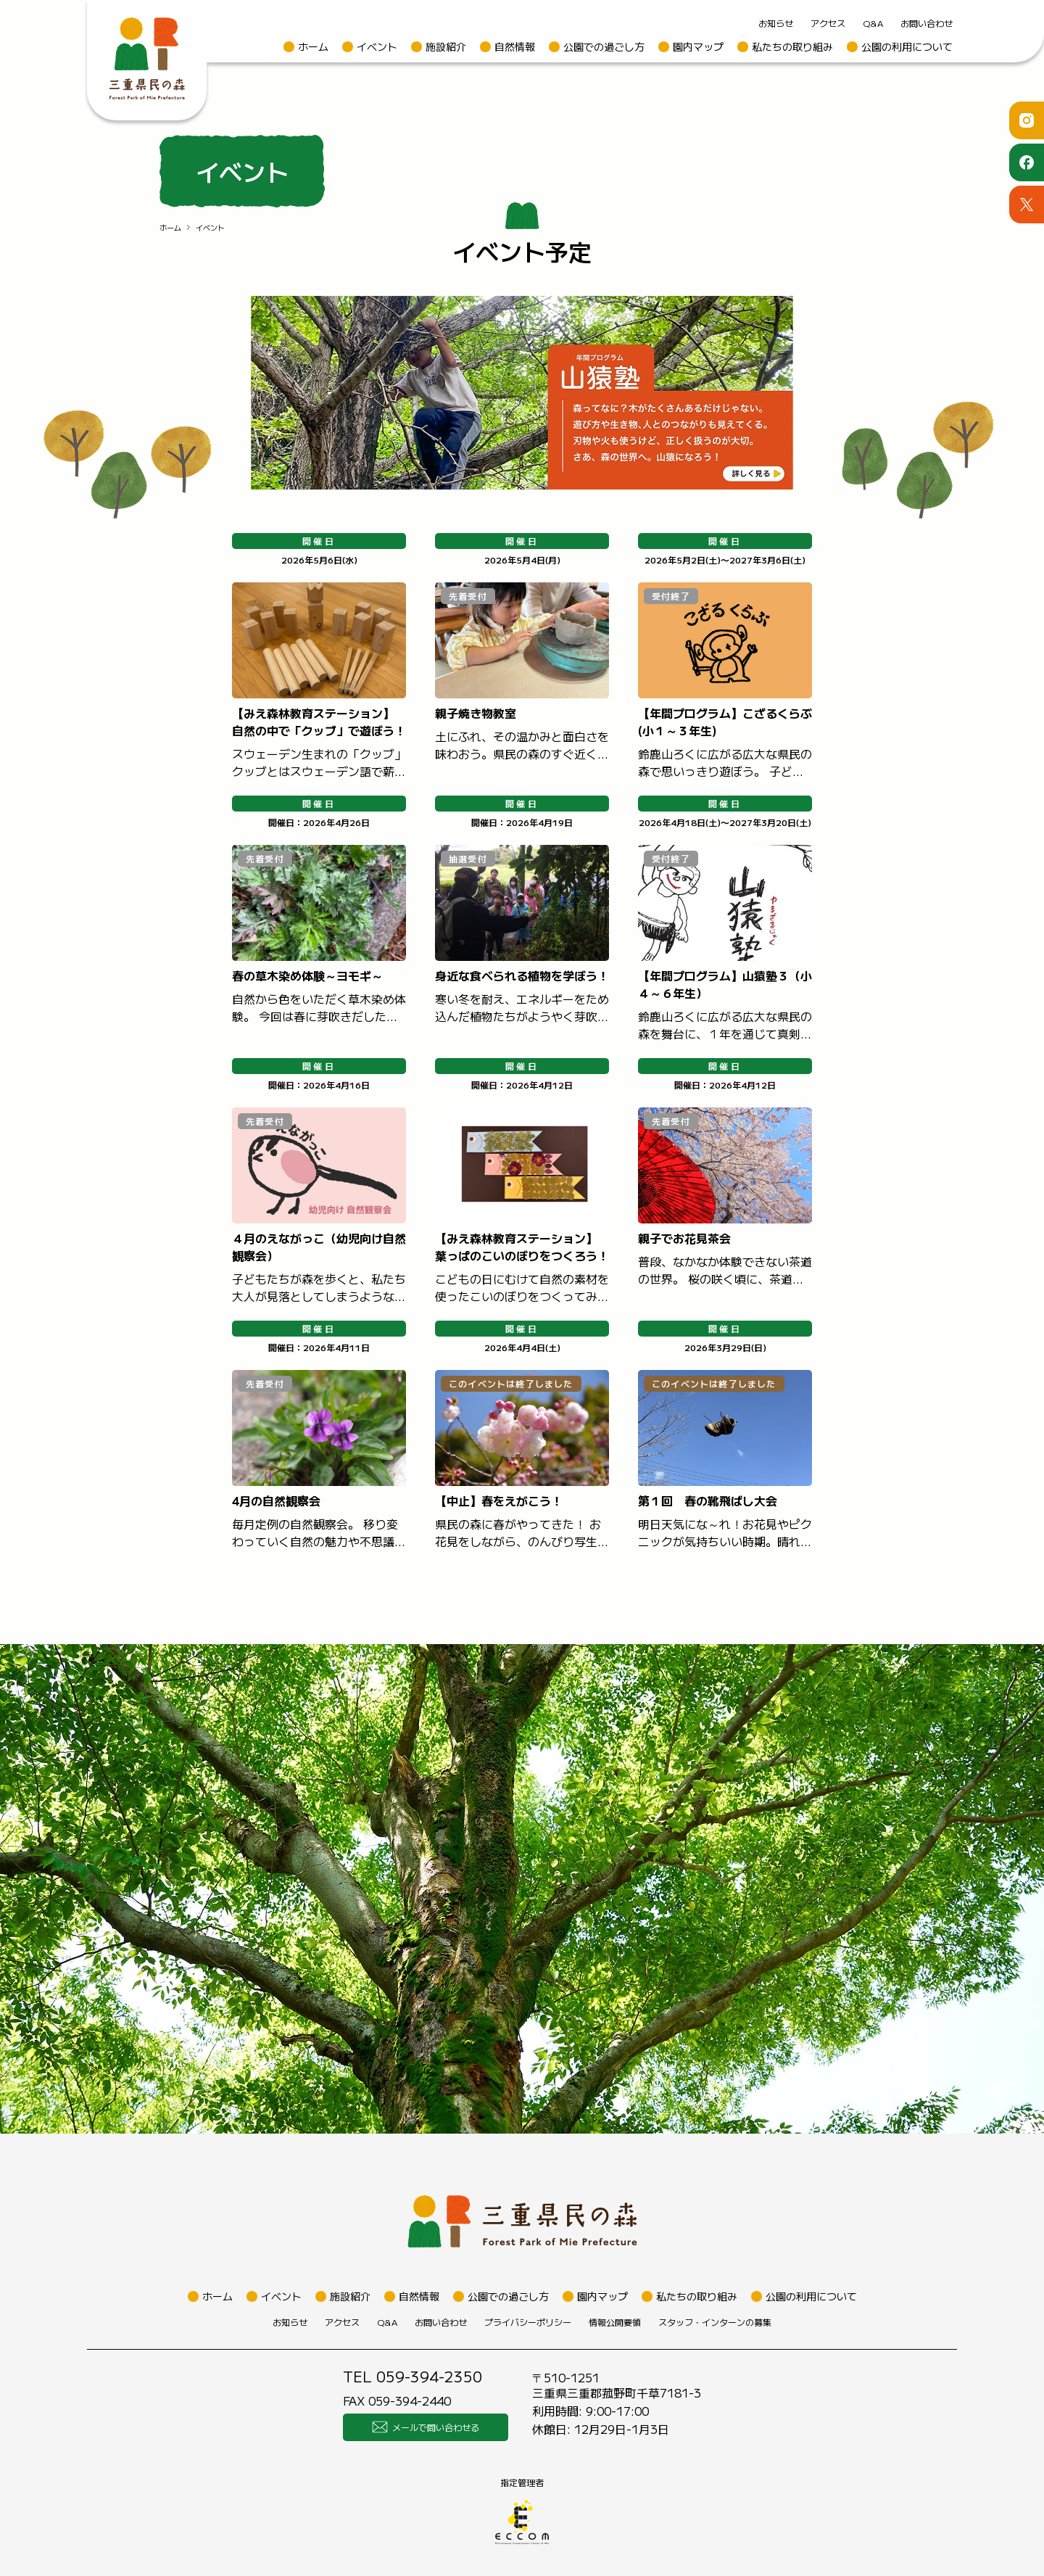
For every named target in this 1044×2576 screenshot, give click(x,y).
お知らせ (775, 23)
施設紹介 (446, 46)
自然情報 (514, 46)
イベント (377, 46)
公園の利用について (907, 46)
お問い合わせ (926, 23)
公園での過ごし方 (604, 46)
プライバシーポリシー (527, 2322)
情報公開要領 (615, 2322)
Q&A (873, 23)
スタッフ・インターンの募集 (714, 2322)
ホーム (313, 46)
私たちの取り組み (792, 46)
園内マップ (698, 46)
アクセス (828, 23)
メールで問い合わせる (425, 2427)
